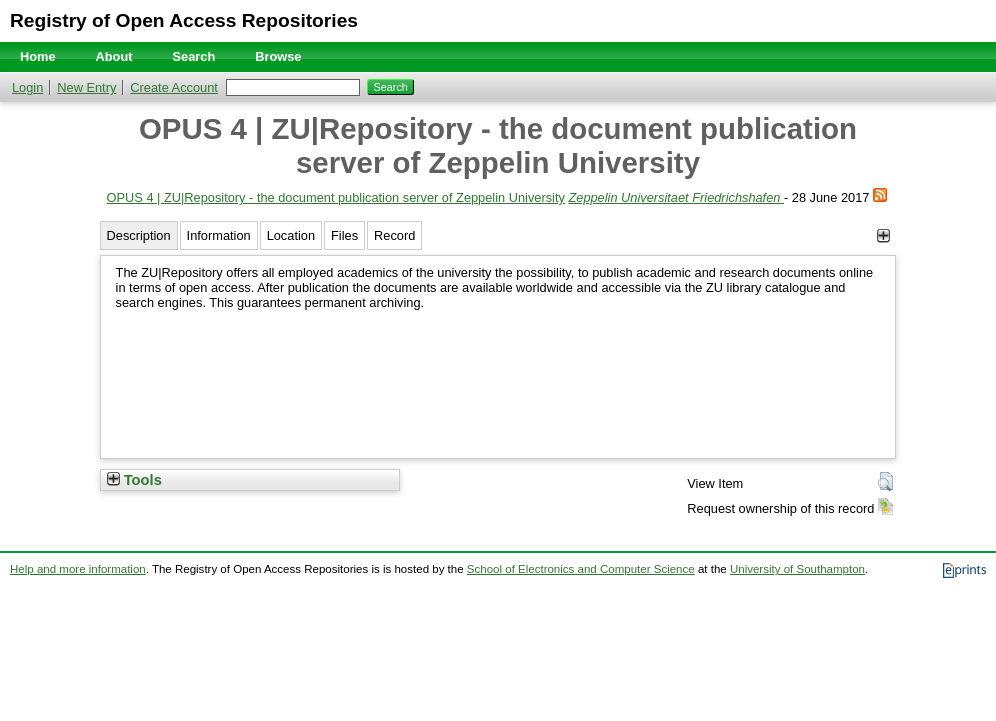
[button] (885, 482)
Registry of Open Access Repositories (184, 20)
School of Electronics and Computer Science (581, 569)
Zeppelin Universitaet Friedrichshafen (676, 197)
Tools (134, 480)
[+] (883, 235)
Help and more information (78, 569)
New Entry (86, 87)
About (114, 56)
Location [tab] (291, 235)
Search (194, 56)
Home (38, 56)
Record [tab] (394, 235)
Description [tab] (139, 235)
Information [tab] (219, 235)
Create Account (174, 87)
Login (27, 87)
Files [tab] (344, 235)
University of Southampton (797, 569)
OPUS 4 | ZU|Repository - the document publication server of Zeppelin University (336, 197)
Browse (278, 56)
